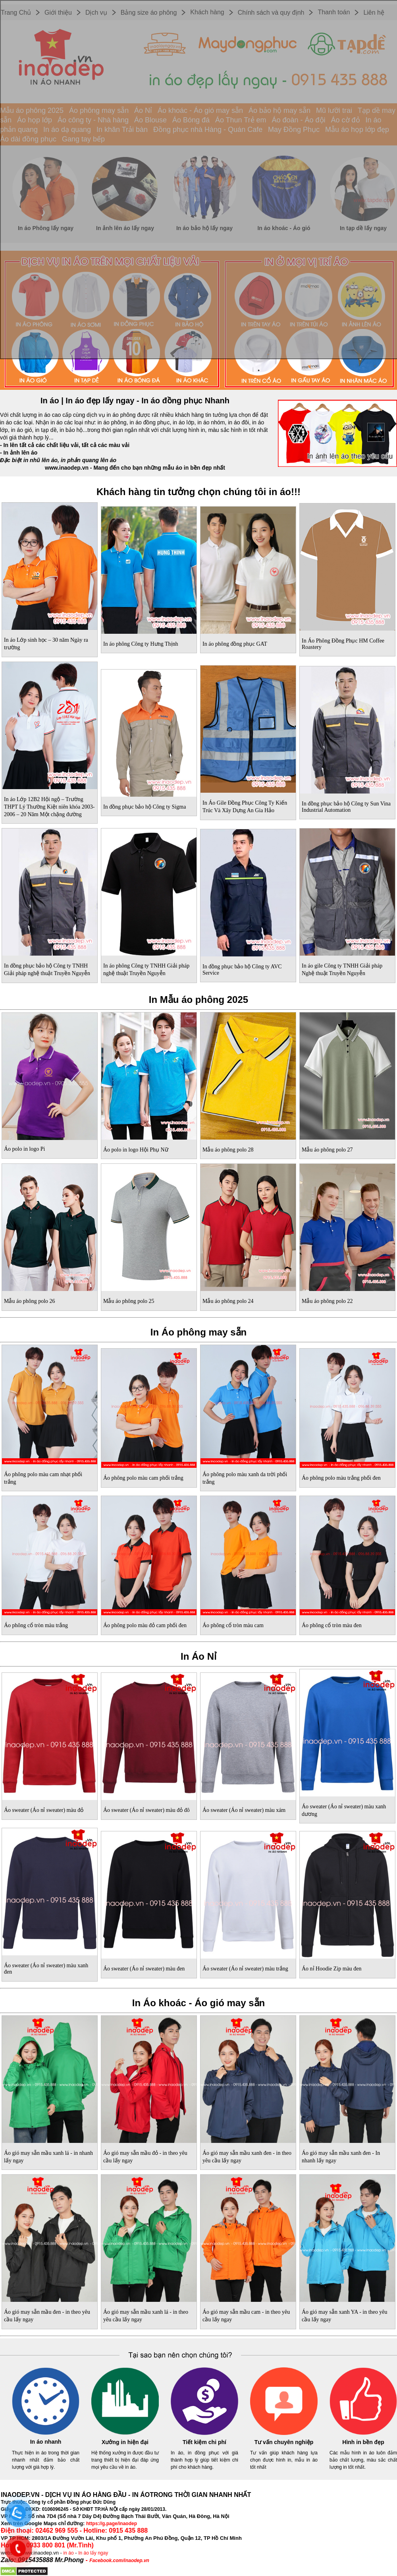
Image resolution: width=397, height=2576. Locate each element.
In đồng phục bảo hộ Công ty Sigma (144, 807)
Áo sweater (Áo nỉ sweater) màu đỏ (43, 1810)
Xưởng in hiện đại (125, 2442)
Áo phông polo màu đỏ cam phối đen (145, 1625)
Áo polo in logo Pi (24, 1149)
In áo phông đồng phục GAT (234, 644)
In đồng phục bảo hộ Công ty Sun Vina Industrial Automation (346, 807)
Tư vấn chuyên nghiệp (284, 2442)
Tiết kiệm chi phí (204, 2442)
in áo (69, 2553)
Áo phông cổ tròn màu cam (233, 1625)
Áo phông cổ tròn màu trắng (36, 1625)
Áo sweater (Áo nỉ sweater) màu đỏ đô (146, 1810)
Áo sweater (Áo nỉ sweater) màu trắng (245, 1969)
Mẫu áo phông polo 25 (128, 1301)
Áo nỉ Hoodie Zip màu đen (332, 1969)
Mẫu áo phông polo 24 (228, 1301)
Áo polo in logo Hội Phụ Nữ (135, 1150)
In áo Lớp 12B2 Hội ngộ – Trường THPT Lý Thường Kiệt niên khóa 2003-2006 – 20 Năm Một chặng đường (49, 806)
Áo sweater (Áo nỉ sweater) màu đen (144, 1969)
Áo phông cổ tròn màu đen (332, 1625)
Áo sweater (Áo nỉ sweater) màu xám (243, 1810)
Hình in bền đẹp (363, 2442)
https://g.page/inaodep (111, 2523)
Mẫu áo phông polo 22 (327, 1301)
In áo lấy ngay (93, 2553)
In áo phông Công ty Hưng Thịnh (140, 644)
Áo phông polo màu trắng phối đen (341, 1478)
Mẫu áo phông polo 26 (29, 1301)
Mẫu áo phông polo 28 (228, 1150)
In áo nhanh (46, 2442)
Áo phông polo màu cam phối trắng (143, 1478)
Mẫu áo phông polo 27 (327, 1150)
